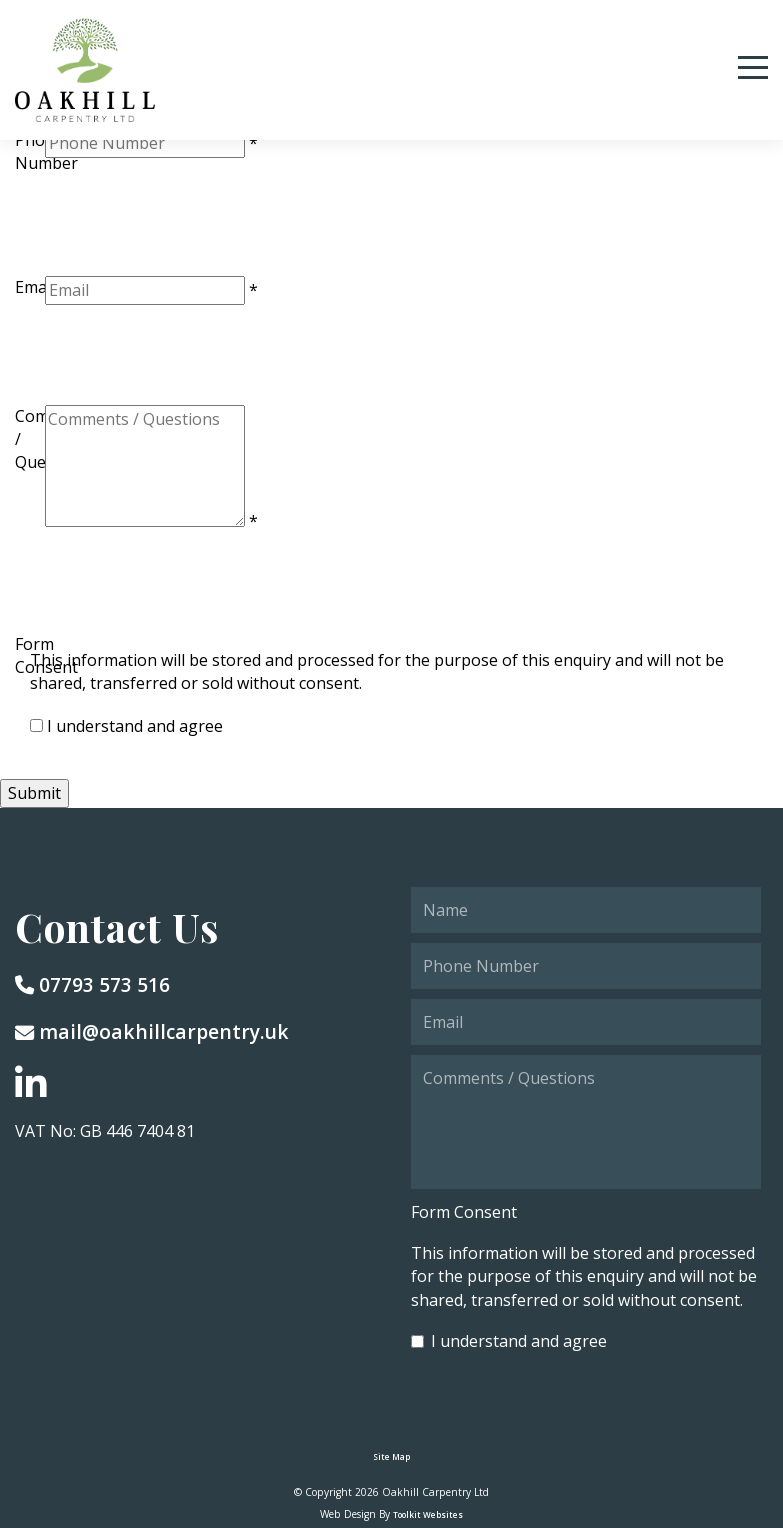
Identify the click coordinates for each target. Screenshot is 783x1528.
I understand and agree (135, 726)
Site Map (391, 1456)
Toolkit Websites (428, 1514)
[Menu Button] (753, 67)
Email (35, 287)
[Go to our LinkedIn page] (31, 1085)
